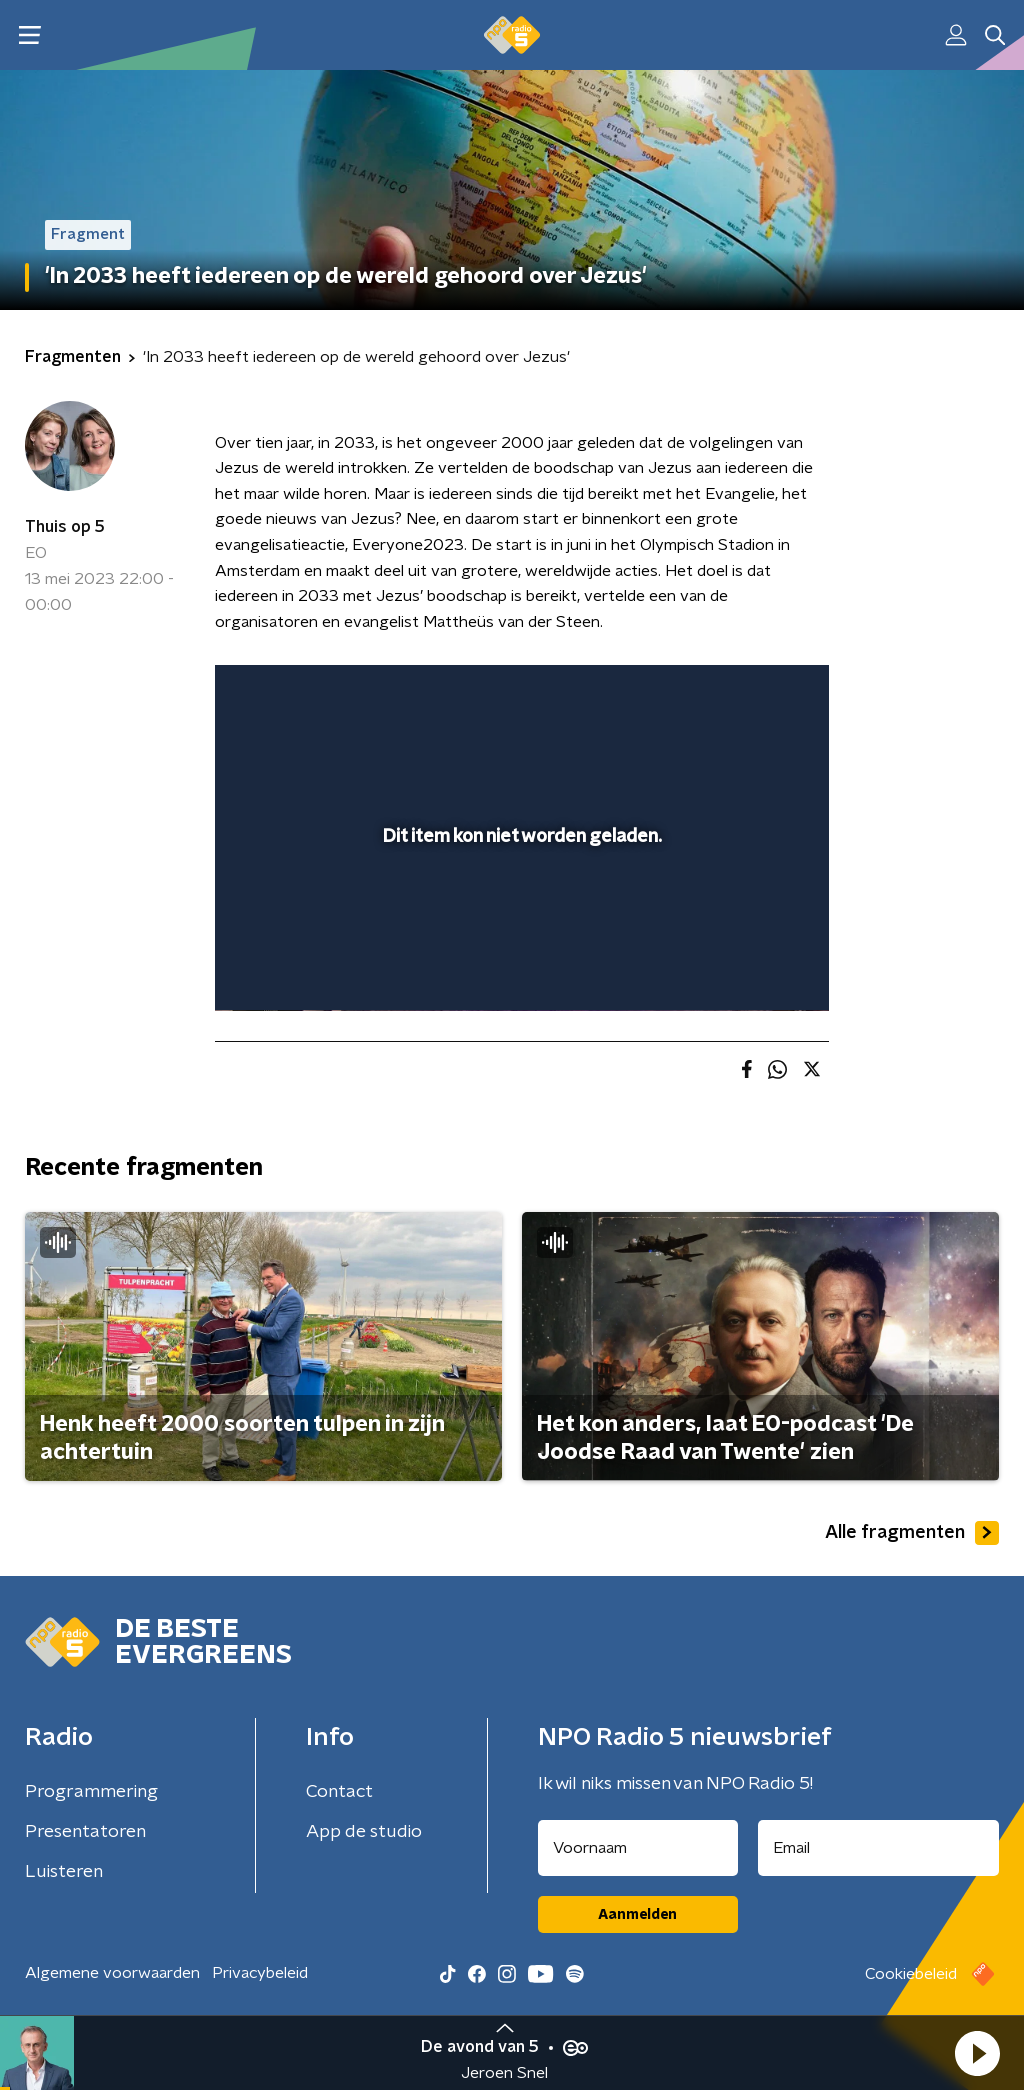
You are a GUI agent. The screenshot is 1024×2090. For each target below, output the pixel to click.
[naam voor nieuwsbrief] (638, 1848)
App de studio (364, 1832)
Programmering (91, 1792)
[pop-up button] (744, 967)
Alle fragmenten (912, 1533)
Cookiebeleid (911, 1974)
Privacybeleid (260, 1973)
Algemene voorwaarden (112, 1973)
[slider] (519, 915)
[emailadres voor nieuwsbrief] (879, 1848)
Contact (339, 1792)
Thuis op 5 (65, 527)
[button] (977, 2053)
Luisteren (64, 1872)
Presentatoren (85, 1832)
